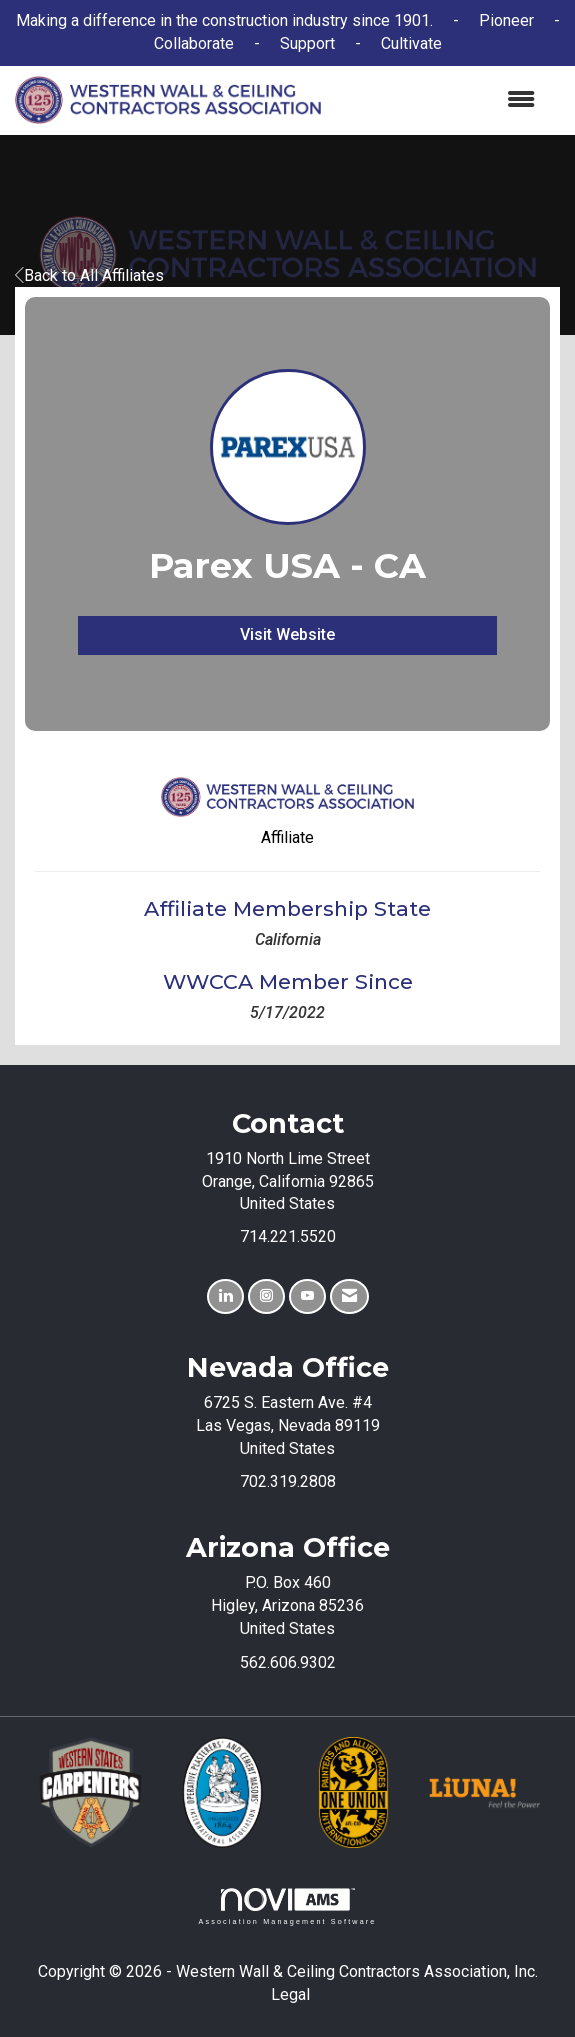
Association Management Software (287, 1906)
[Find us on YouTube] (307, 1296)
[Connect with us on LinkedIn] (225, 1296)
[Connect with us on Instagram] (266, 1296)
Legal (290, 1994)
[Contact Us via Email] (349, 1296)
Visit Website (287, 634)
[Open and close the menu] (438, 100)
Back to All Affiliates (89, 275)
